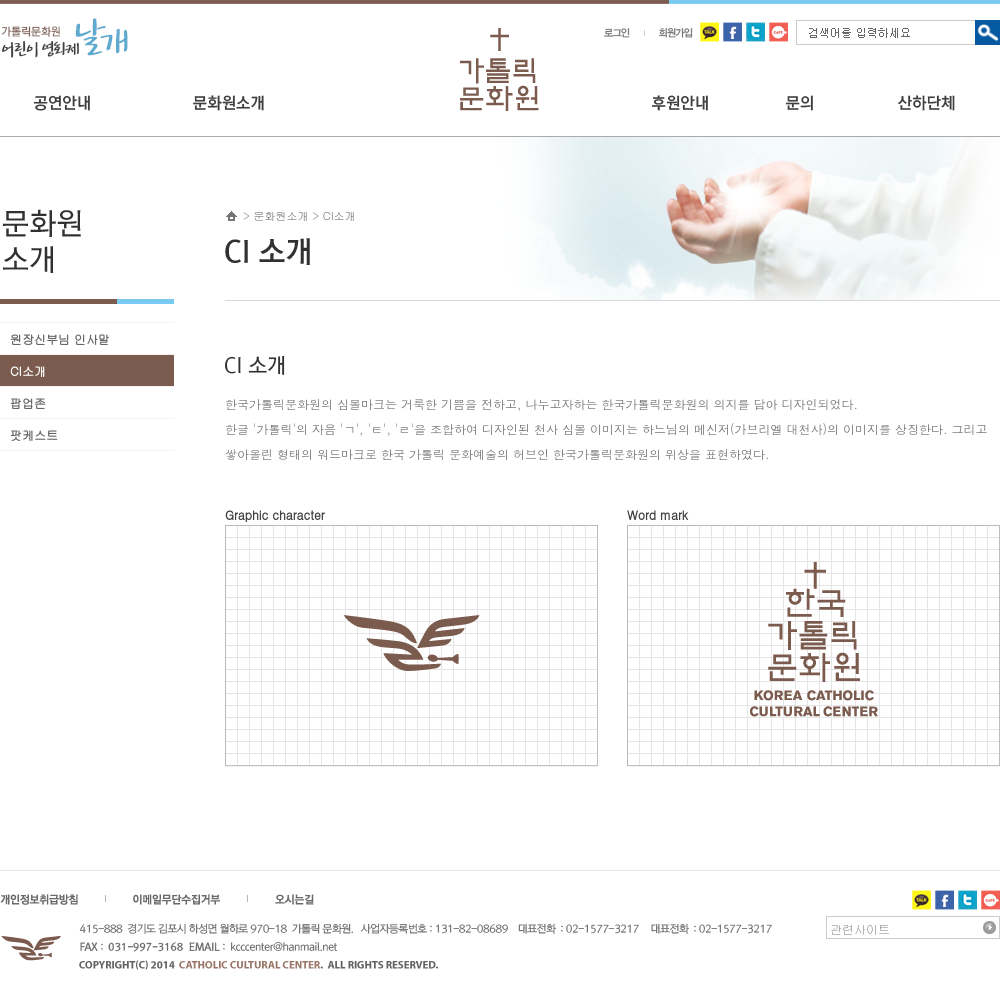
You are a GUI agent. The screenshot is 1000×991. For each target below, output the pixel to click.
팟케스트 (34, 434)
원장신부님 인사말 (60, 338)
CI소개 (28, 370)
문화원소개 (281, 215)
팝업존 (28, 402)
